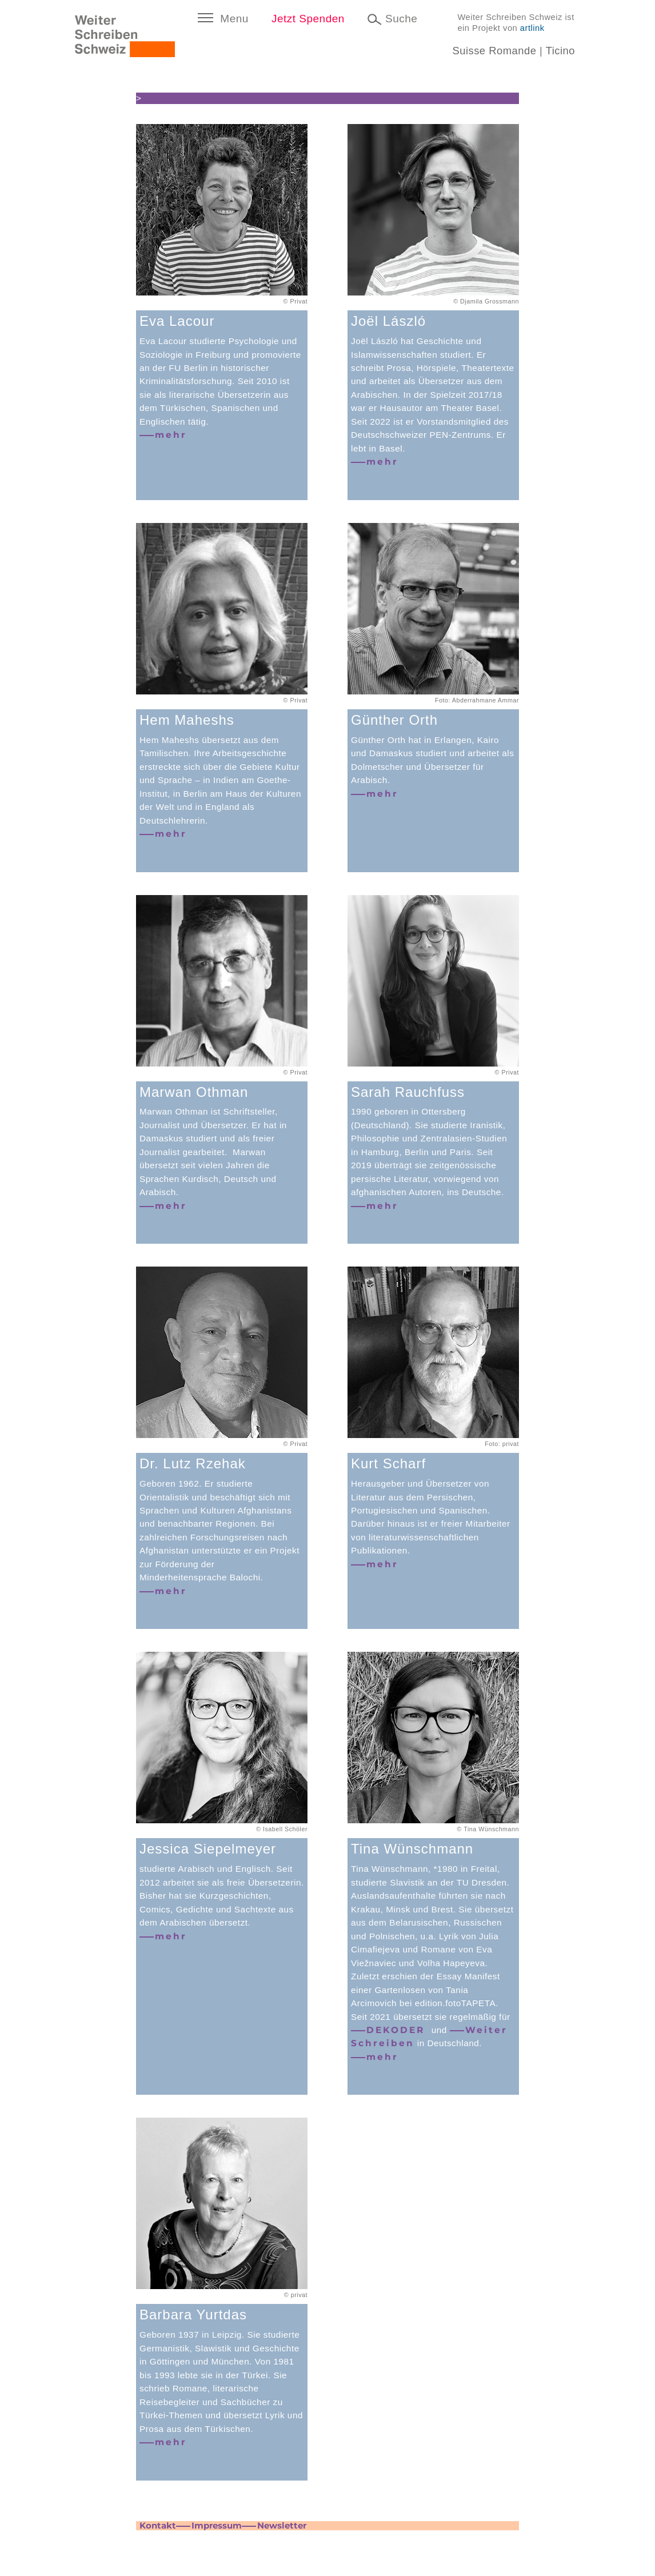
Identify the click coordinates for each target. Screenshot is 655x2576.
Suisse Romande (494, 51)
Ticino (560, 51)
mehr (171, 434)
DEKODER (397, 2029)
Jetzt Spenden (308, 19)
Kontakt (157, 2525)
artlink (532, 28)
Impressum (216, 2525)
